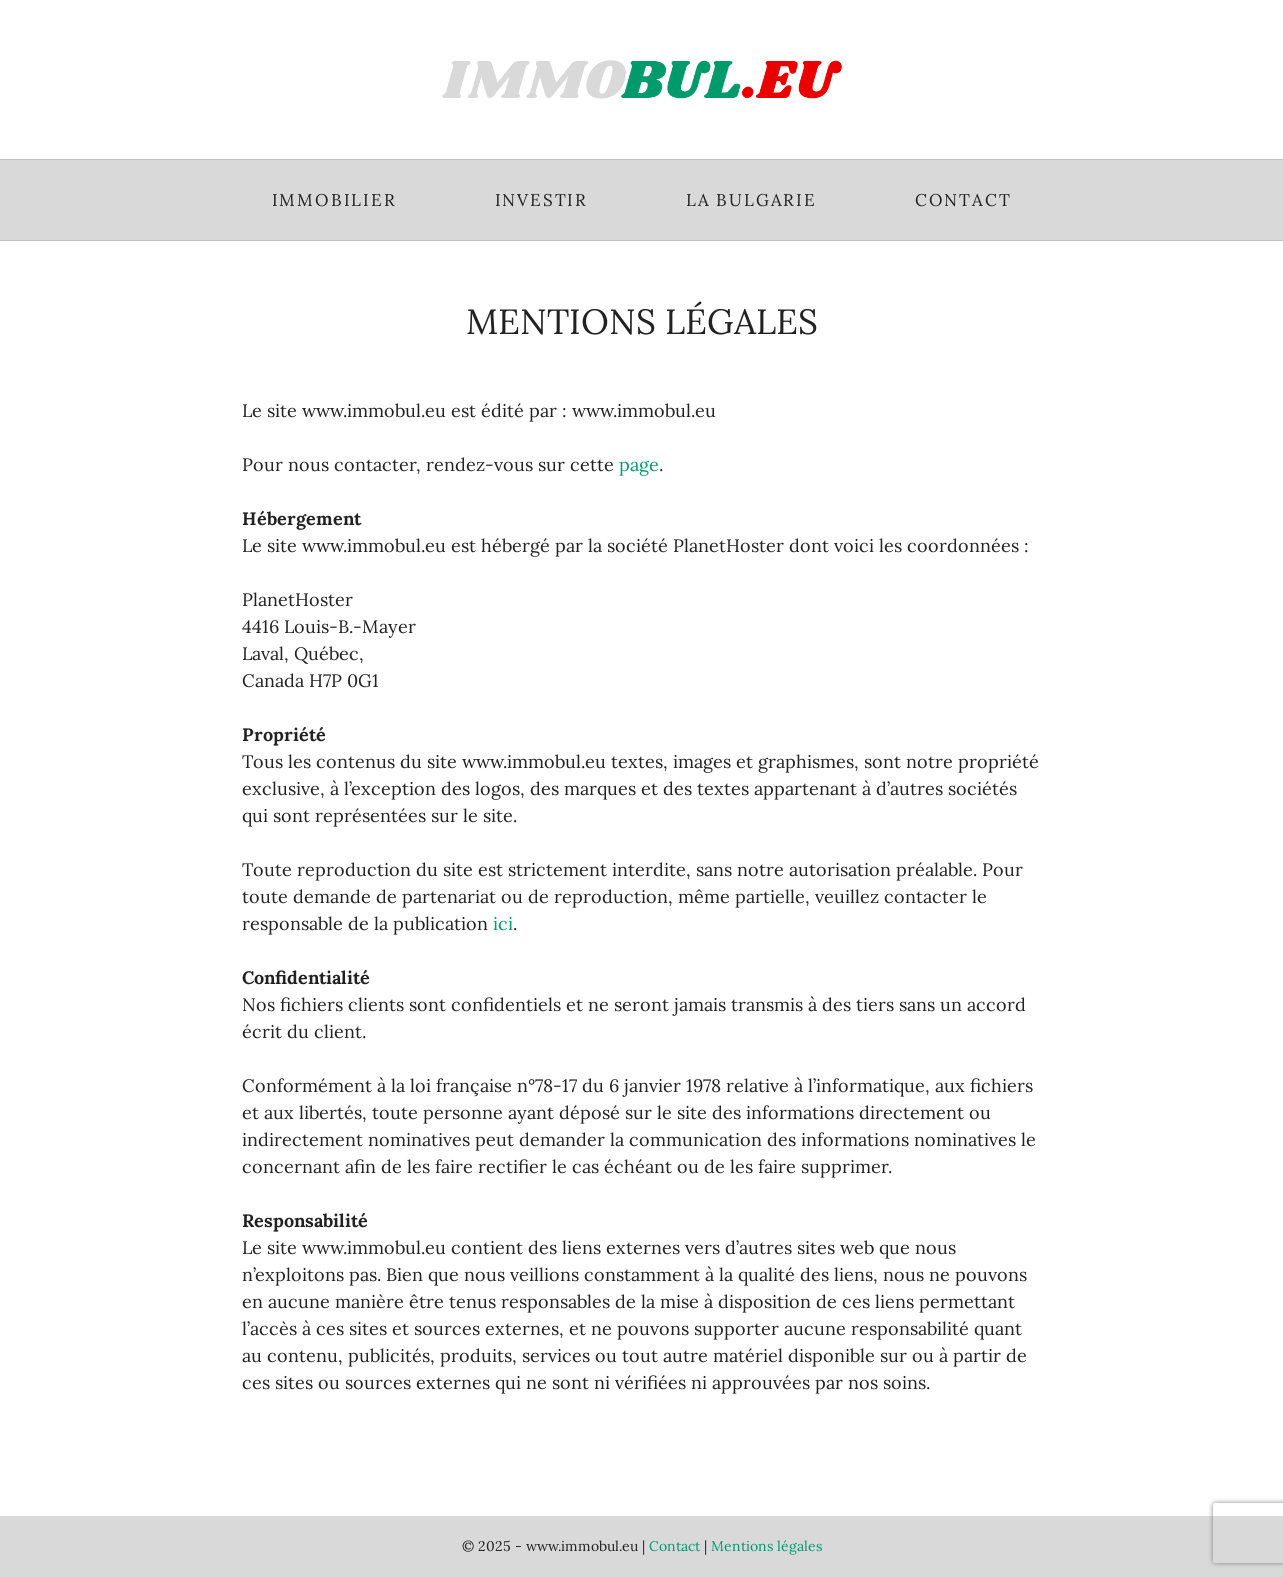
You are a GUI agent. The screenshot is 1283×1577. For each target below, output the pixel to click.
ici (503, 923)
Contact (963, 200)
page (639, 464)
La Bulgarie (751, 200)
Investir (541, 200)
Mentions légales (766, 1546)
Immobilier (334, 200)
